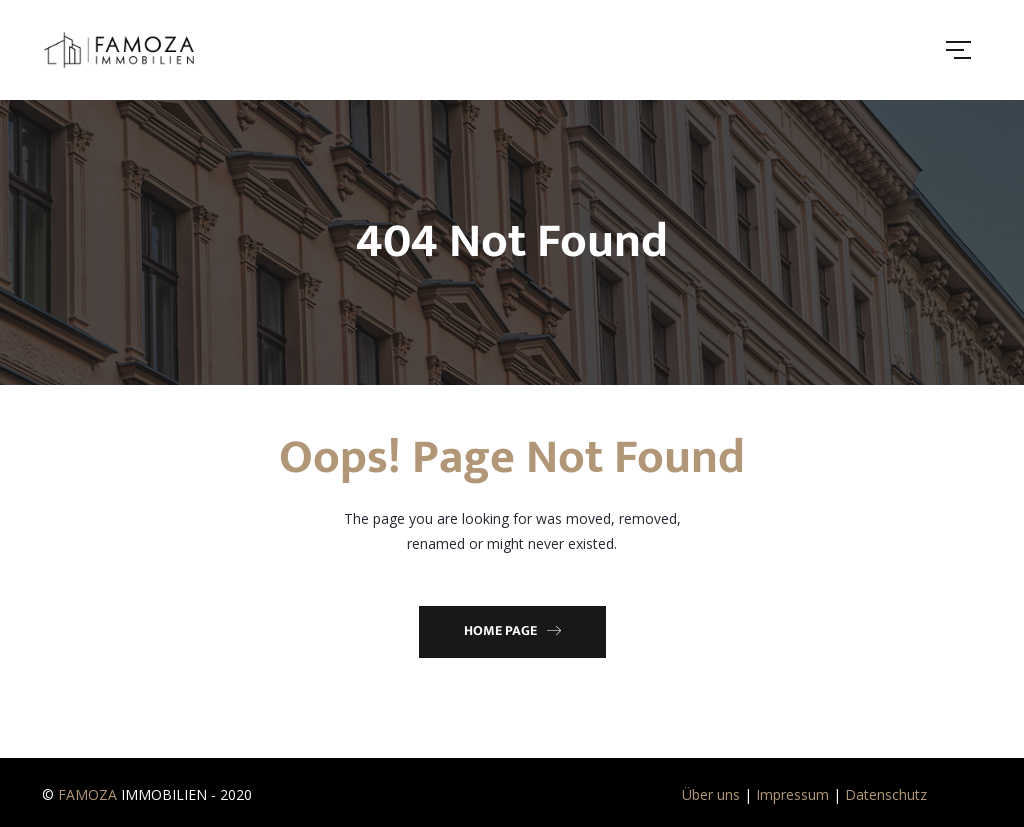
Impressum (792, 794)
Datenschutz (886, 794)
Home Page (512, 630)
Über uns (711, 794)
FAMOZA (87, 794)
